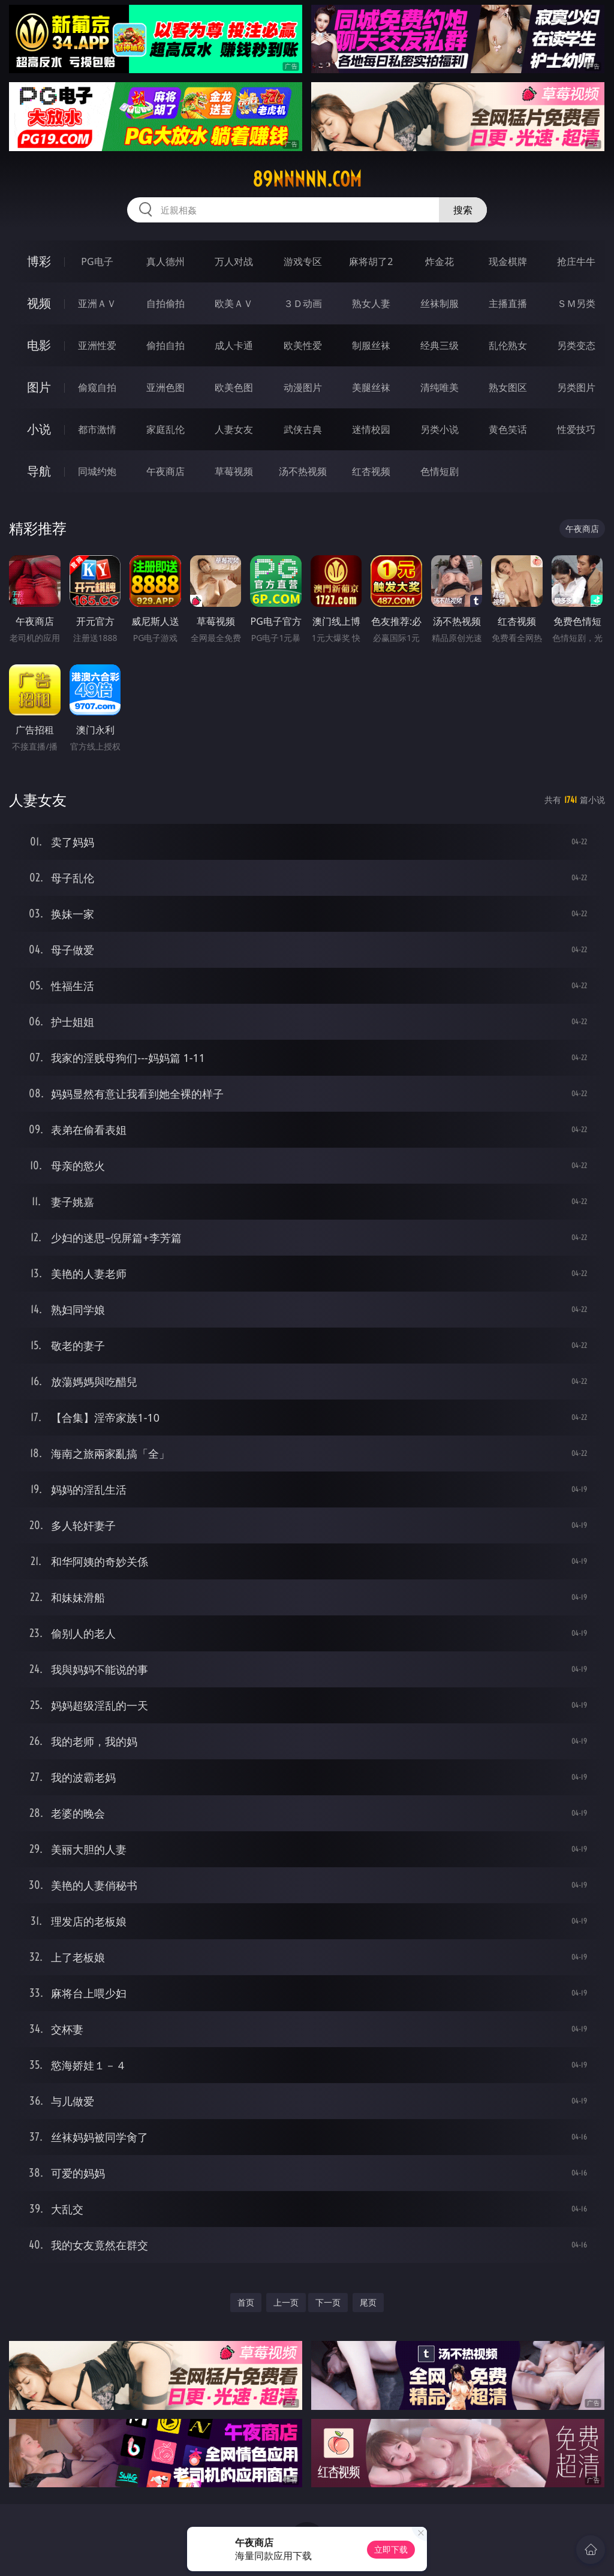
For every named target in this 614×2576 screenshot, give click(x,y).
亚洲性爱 (97, 345)
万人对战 (234, 261)
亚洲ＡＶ (97, 303)
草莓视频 (234, 471)
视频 (39, 303)
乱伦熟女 (508, 345)
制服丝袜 (371, 345)
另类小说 (439, 429)
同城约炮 (97, 471)
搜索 (462, 209)
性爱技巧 (576, 429)
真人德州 (165, 261)
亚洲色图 (165, 387)
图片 (39, 387)
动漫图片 (303, 387)
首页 (245, 2302)
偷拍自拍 (165, 345)
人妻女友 (234, 429)
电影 (39, 345)
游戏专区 (303, 261)
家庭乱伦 (165, 429)
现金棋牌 (508, 261)
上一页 (286, 2302)
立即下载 (391, 2549)
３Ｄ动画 (303, 303)
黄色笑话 (508, 429)
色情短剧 (439, 471)
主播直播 (508, 303)
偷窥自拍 (97, 387)
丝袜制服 (439, 303)
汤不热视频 (303, 471)
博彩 (39, 261)
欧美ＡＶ (234, 303)
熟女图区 (508, 387)
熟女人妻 (371, 303)
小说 (39, 429)
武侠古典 (303, 429)
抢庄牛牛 (576, 261)
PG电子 (97, 261)
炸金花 (439, 261)
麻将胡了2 (371, 261)
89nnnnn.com (307, 179)
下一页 (328, 2302)
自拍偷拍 (165, 303)
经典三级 (439, 345)
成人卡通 (234, 345)
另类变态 (576, 345)
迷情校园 (371, 429)
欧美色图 (234, 387)
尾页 (368, 2302)
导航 (39, 471)
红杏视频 (371, 471)
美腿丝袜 (371, 387)
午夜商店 (165, 471)
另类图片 (576, 387)
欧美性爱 (303, 345)
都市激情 (97, 429)
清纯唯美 (439, 387)
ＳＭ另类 (576, 303)
